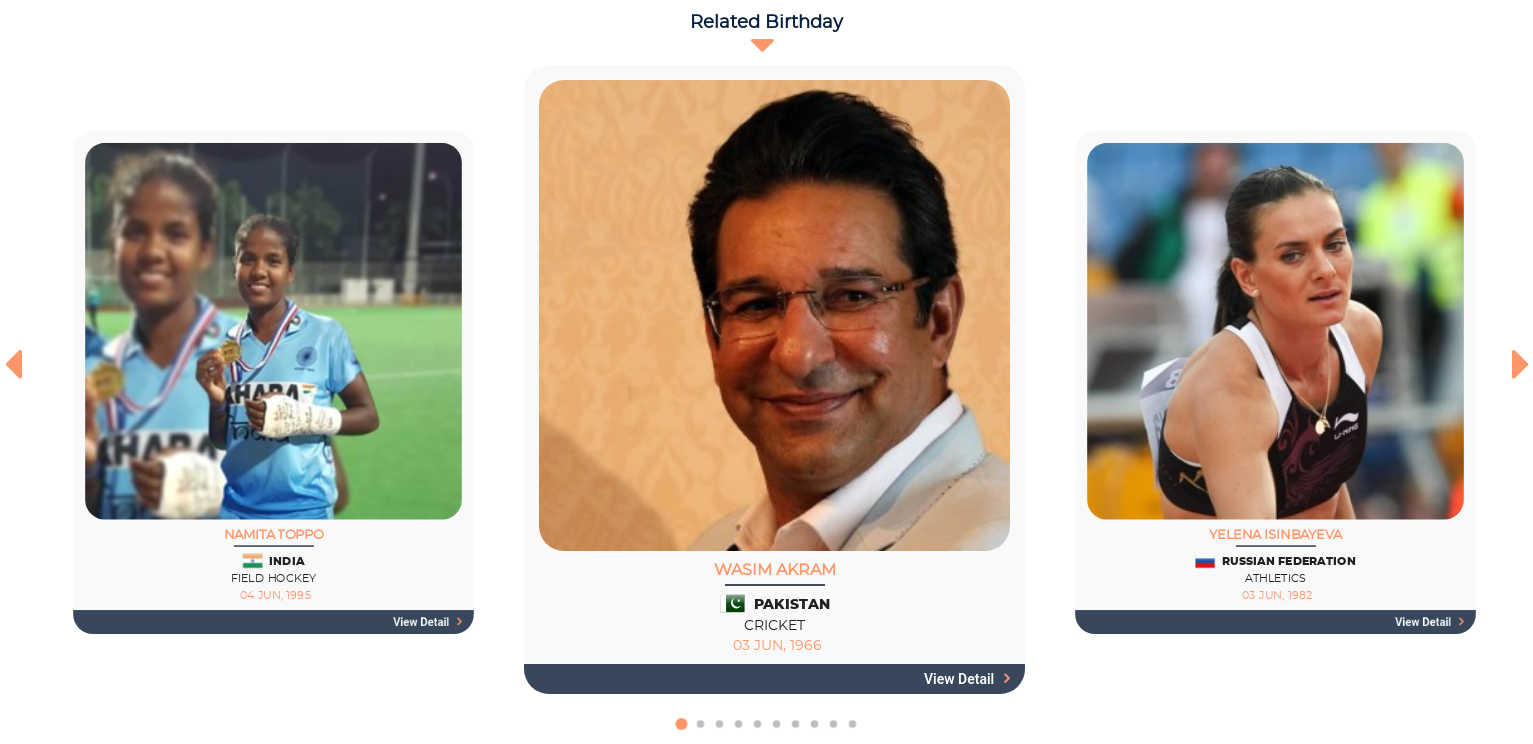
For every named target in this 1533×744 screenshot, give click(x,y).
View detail (427, 622)
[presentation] (12, 364)
